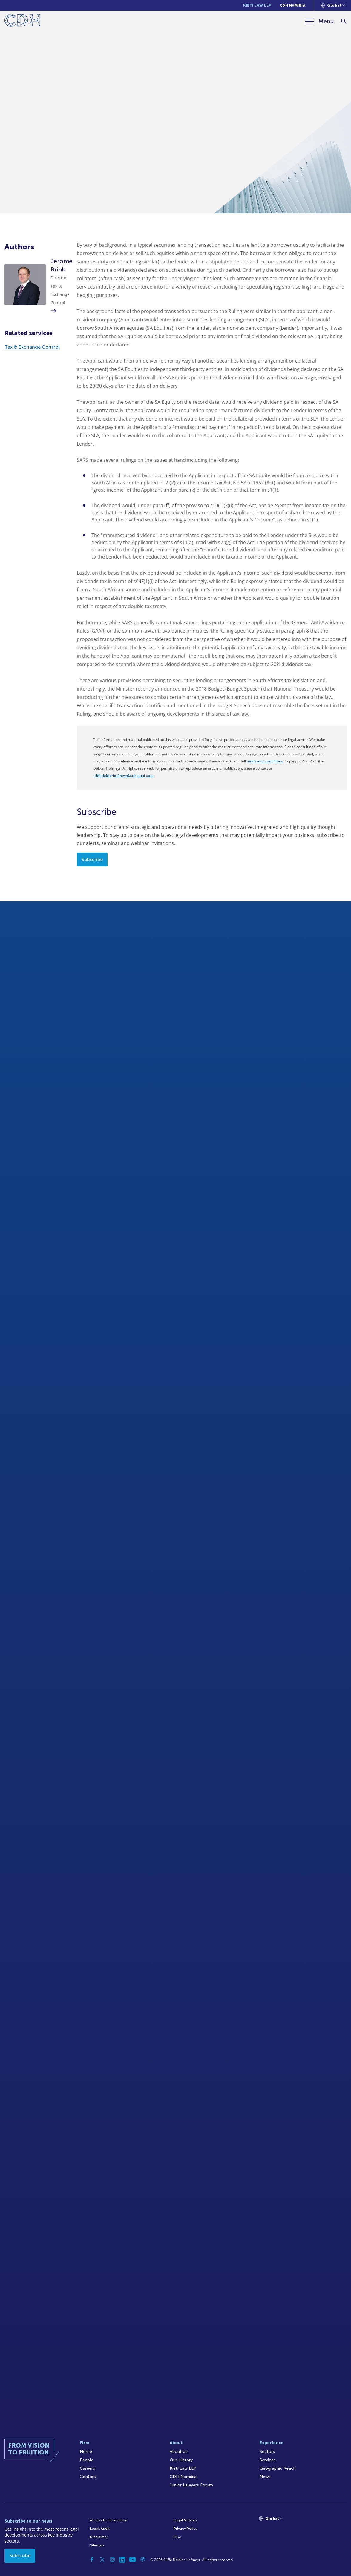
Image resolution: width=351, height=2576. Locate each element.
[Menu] (319, 21)
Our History (181, 2460)
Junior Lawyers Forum (191, 2485)
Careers (87, 2468)
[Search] (343, 21)
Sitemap (97, 2545)
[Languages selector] (333, 5)
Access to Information (108, 2520)
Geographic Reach (278, 2468)
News (265, 2476)
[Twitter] (102, 2559)
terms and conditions (265, 761)
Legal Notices (185, 2520)
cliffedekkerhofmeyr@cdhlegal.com (123, 776)
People (87, 2460)
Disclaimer (99, 2537)
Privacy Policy (185, 2528)
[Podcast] (143, 2559)
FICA (177, 2537)
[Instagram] (112, 2559)
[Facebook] (92, 2559)
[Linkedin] (122, 2559)
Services (268, 2460)
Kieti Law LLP (257, 5)
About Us (179, 2451)
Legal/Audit (100, 2528)
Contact (88, 2476)
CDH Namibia (293, 5)
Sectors (267, 2451)
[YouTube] (132, 2559)
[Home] (22, 21)
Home (86, 2451)
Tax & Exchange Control (31, 347)
